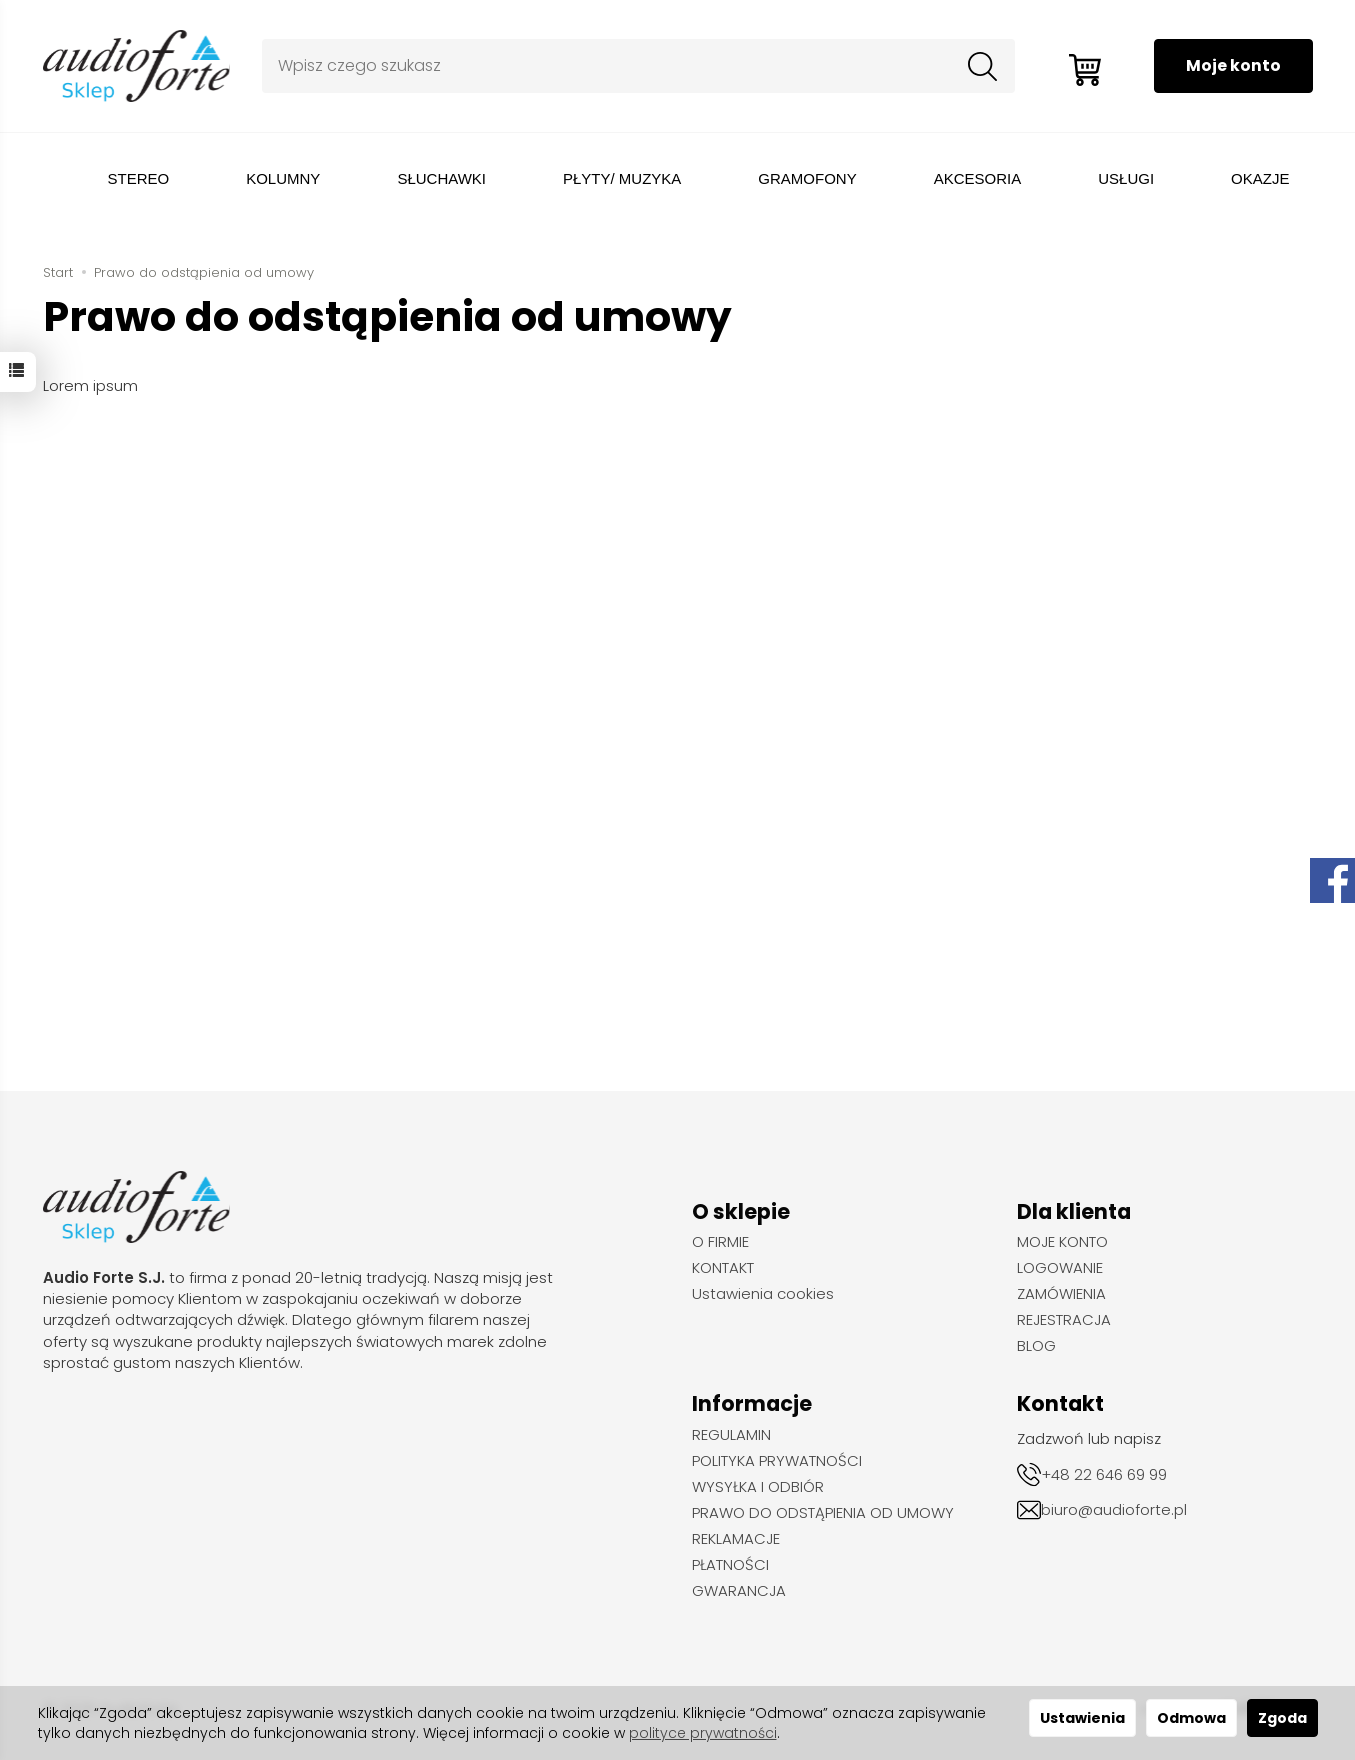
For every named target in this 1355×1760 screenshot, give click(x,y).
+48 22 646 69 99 (1104, 1474)
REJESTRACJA (1064, 1320)
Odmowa (1191, 1718)
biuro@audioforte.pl (1114, 1509)
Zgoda (1282, 1718)
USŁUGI (1126, 178)
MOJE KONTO (1062, 1242)
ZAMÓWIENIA (1061, 1294)
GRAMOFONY (807, 178)
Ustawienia (1082, 1718)
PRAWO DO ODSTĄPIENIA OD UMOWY (823, 1513)
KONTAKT (723, 1268)
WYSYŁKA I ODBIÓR (758, 1487)
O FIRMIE (720, 1242)
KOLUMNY (283, 178)
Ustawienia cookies (763, 1294)
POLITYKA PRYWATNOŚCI (777, 1461)
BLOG (1036, 1346)
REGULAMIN (731, 1435)
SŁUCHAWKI (441, 178)
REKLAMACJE (736, 1539)
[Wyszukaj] (978, 66)
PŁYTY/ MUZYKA (622, 178)
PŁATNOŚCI (730, 1565)
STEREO (139, 178)
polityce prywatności (703, 1733)
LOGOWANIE (1060, 1268)
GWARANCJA (739, 1591)
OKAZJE (1260, 178)
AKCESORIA (978, 178)
